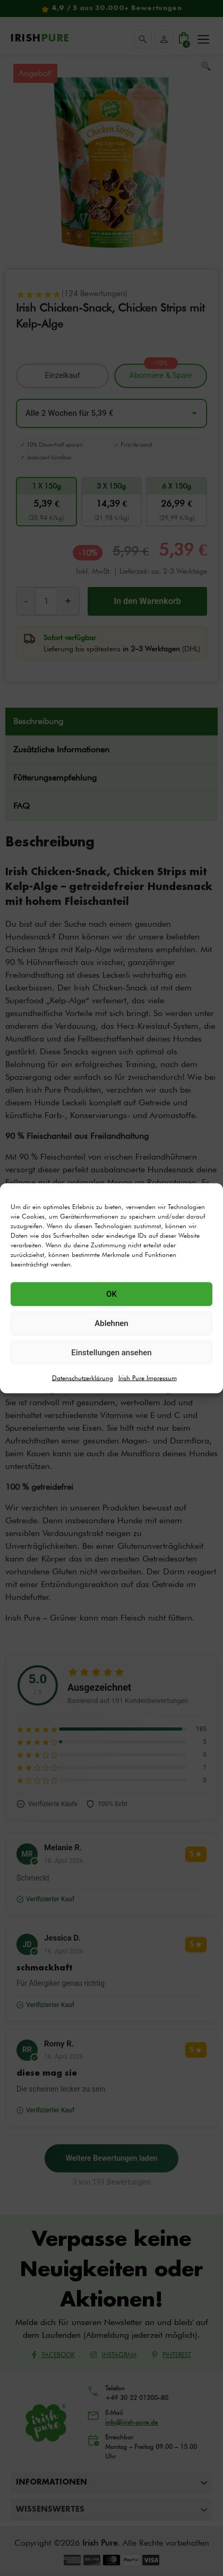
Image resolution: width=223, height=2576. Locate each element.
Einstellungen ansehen (111, 1352)
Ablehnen (111, 1323)
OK (111, 1294)
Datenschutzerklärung (82, 1377)
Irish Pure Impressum (147, 1377)
